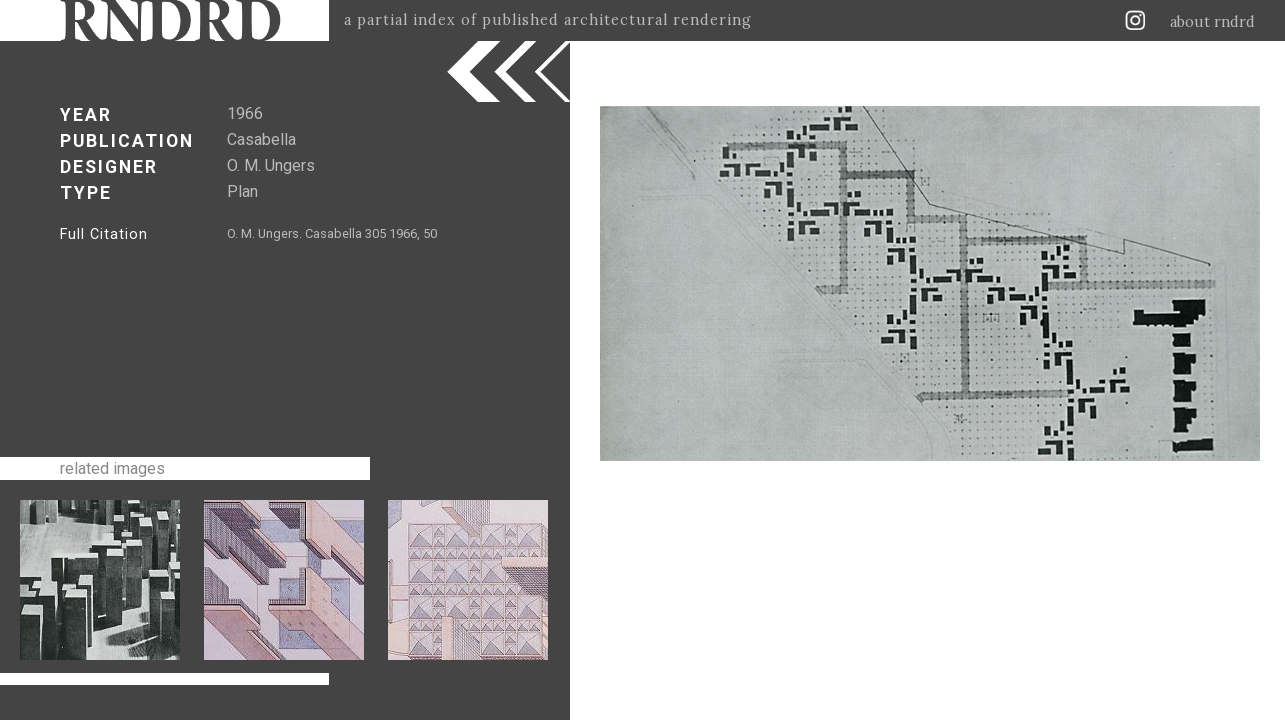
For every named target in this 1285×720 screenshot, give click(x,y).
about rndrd (1212, 22)
